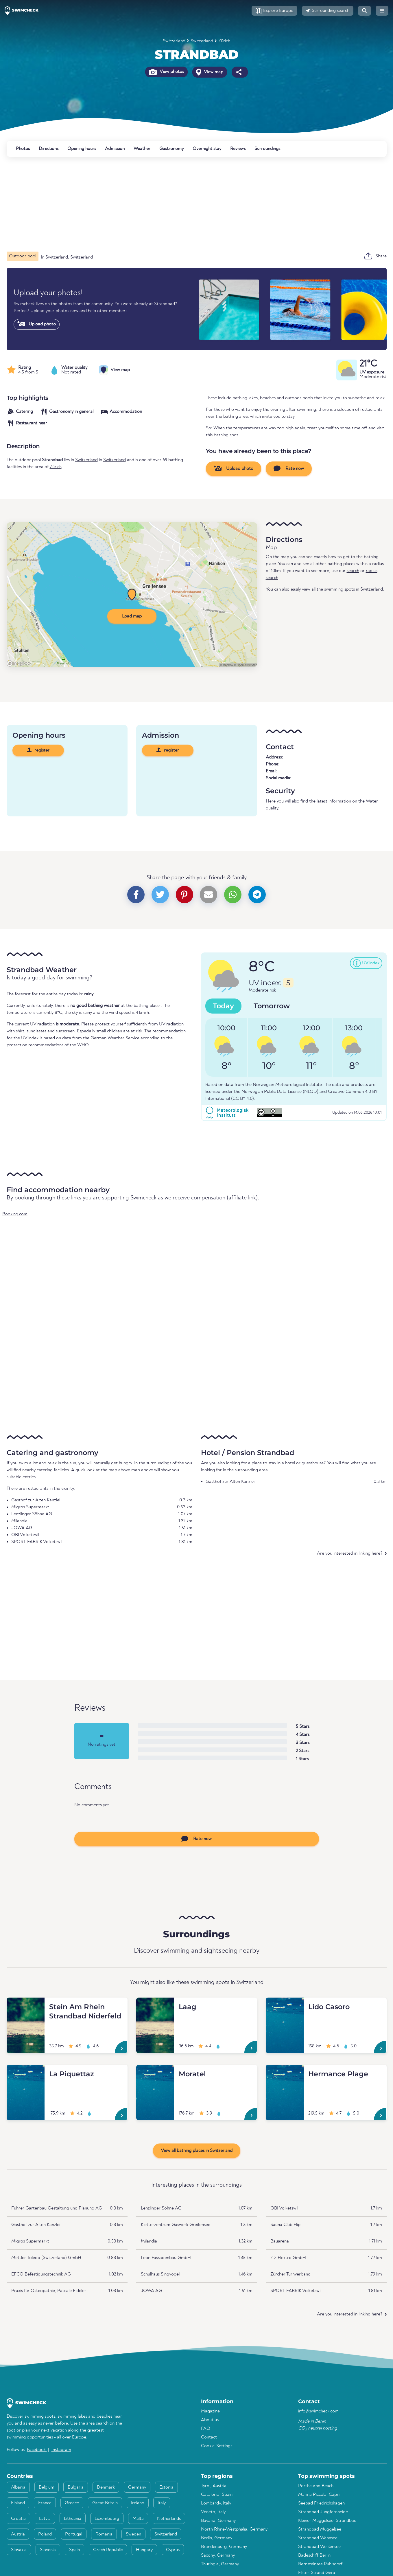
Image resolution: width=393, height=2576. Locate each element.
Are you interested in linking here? (350, 1553)
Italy (162, 2503)
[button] (274, 11)
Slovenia (48, 2550)
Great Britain (105, 2503)
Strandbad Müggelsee (319, 2529)
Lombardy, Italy (216, 2503)
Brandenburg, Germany (224, 2546)
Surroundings (267, 148)
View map (209, 72)
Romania (103, 2534)
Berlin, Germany (216, 2538)
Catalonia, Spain (217, 2494)
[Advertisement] (180, 204)
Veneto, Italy (213, 2512)
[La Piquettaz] (26, 2072)
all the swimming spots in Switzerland (347, 589)
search (353, 571)
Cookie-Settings (216, 2446)
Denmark (106, 2487)
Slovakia (19, 2550)
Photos (23, 148)
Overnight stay (207, 148)
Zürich (224, 41)
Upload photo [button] (234, 468)
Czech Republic (108, 2550)
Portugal (73, 2534)
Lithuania (72, 2518)
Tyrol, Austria (213, 2486)
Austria (18, 2534)
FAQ (205, 2428)
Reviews (238, 148)
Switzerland (174, 41)
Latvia (45, 2518)
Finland (18, 2503)
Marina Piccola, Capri (319, 2494)
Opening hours (81, 148)
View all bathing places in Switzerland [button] (197, 2150)
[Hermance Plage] (285, 2072)
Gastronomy (171, 148)
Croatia (18, 2518)
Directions (48, 148)
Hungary (144, 2550)
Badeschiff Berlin (314, 2555)
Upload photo (36, 324)
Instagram (61, 2449)
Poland (45, 2534)
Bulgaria (76, 2487)
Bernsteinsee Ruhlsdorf (320, 2564)
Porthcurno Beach (315, 2486)
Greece (72, 2503)
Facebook (37, 2449)
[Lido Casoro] (285, 2004)
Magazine (210, 2411)
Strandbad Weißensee (319, 2546)
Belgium (46, 2487)
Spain (74, 2550)
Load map (132, 616)
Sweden (133, 2534)
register (38, 750)
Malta (138, 2518)
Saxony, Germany (218, 2555)
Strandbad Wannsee (317, 2538)
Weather (142, 148)
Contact (209, 2437)
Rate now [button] (289, 468)
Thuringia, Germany (220, 2564)
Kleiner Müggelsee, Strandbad (327, 2520)
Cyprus (173, 2550)
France (44, 2503)
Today (223, 1006)
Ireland (137, 2503)
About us (210, 2420)
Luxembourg (107, 2518)
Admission (115, 148)
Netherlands (169, 2518)
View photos (166, 71)
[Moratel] (155, 2072)
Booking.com (14, 1214)
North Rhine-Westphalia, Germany (234, 2529)
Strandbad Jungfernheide (323, 2512)
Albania (18, 2487)
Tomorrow (272, 1006)
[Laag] (155, 2004)
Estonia (166, 2487)
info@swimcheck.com (318, 2411)
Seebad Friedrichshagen (321, 2503)
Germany (137, 2487)
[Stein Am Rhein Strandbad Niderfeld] (26, 2004)
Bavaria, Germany (218, 2520)
